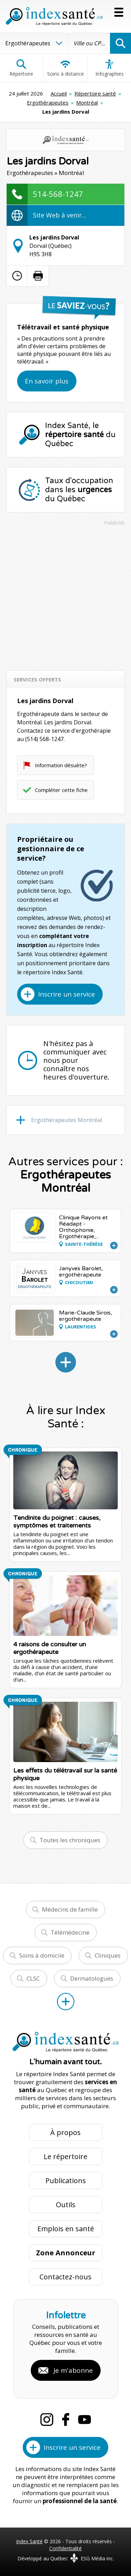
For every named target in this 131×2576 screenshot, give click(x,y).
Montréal (87, 102)
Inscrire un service (66, 994)
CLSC (33, 1978)
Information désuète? (61, 765)
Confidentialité (65, 2548)
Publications (65, 2180)
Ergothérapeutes (47, 102)
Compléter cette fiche (61, 789)
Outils (65, 2204)
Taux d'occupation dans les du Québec (79, 489)
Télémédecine (70, 1932)
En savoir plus (46, 381)
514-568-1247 (58, 194)
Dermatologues (91, 1978)
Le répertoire (65, 2156)
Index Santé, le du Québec (80, 434)
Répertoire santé (95, 93)
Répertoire (21, 68)
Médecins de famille (70, 1909)
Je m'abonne (73, 2370)
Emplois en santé (65, 2228)
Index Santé (29, 2541)
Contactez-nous (65, 2276)
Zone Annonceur (65, 2252)
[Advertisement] (65, 594)
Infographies (109, 68)
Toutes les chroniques (69, 1840)
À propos (65, 2132)
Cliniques (108, 1955)
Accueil (59, 93)
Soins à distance (65, 68)
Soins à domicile (41, 1955)
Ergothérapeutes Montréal (66, 1120)
